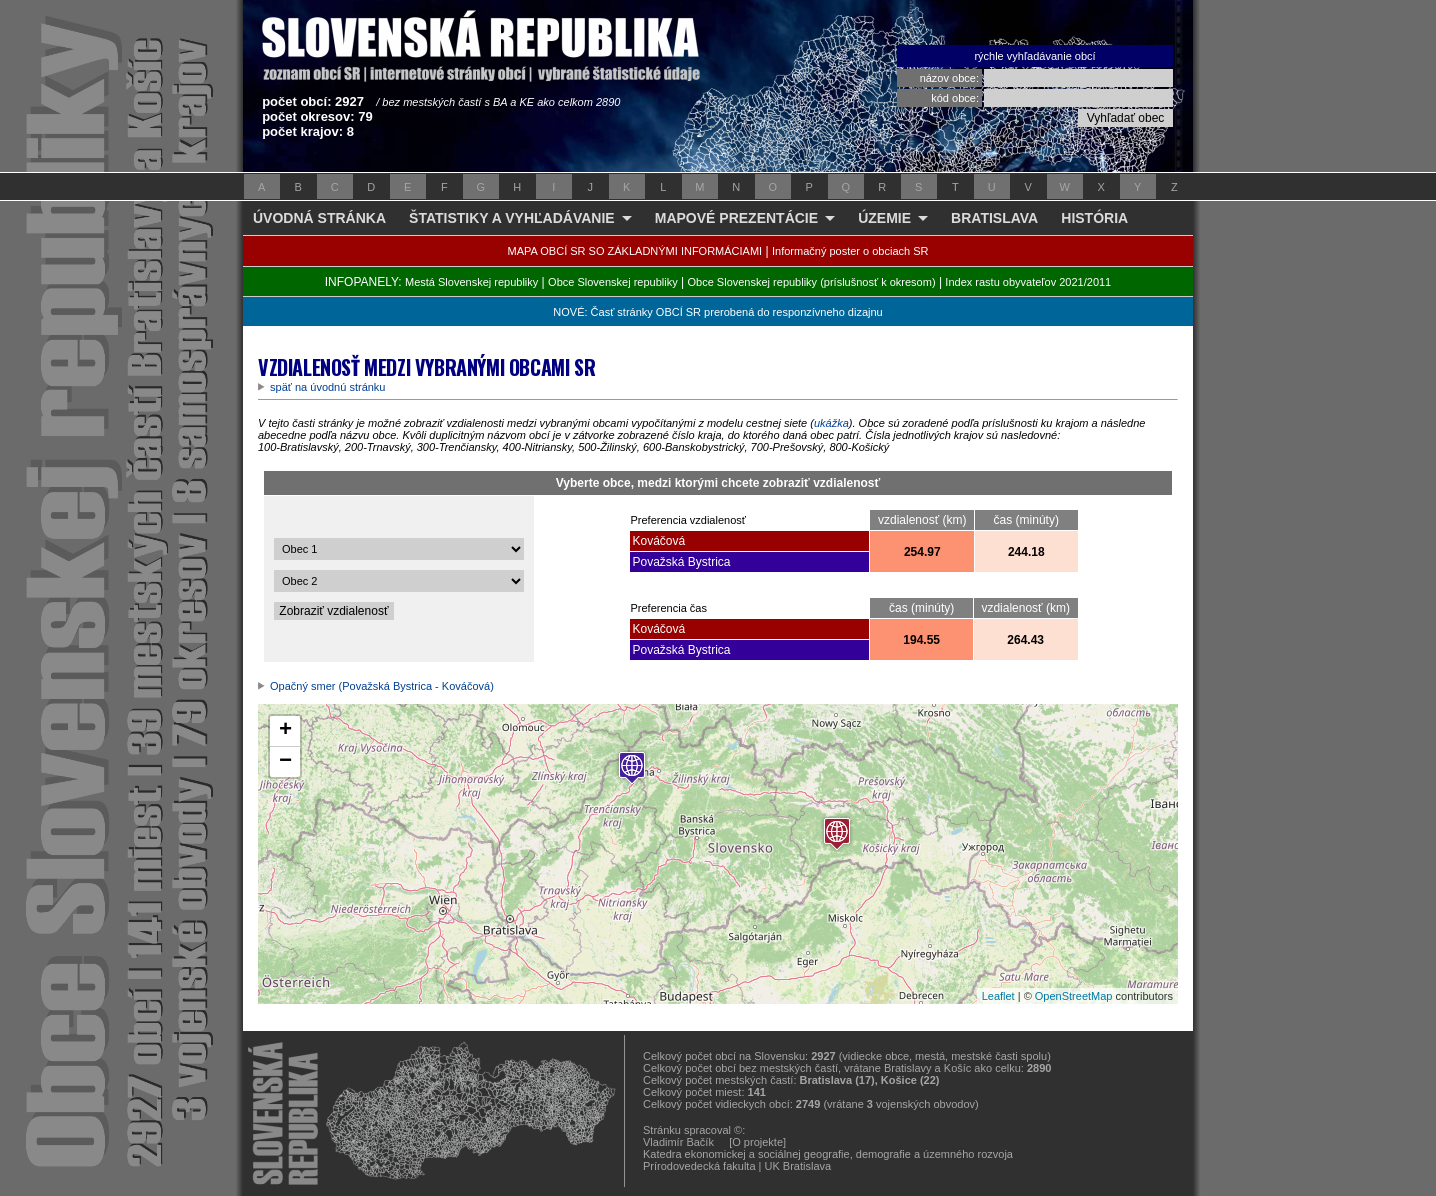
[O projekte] (757, 1142)
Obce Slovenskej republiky (613, 282)
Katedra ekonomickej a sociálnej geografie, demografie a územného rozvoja (828, 1154)
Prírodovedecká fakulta (699, 1166)
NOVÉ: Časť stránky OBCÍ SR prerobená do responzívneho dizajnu (717, 312)
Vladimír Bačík (678, 1142)
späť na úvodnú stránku (327, 387)
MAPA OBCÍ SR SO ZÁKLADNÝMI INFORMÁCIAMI (635, 251)
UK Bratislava (798, 1166)
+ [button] (285, 731)
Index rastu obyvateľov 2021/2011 (1028, 282)
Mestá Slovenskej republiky (471, 282)
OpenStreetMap (1074, 996)
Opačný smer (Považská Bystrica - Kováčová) (382, 686)
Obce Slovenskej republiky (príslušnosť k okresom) (812, 282)
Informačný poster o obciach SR (850, 251)
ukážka (831, 423)
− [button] (285, 762)
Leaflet (998, 996)
